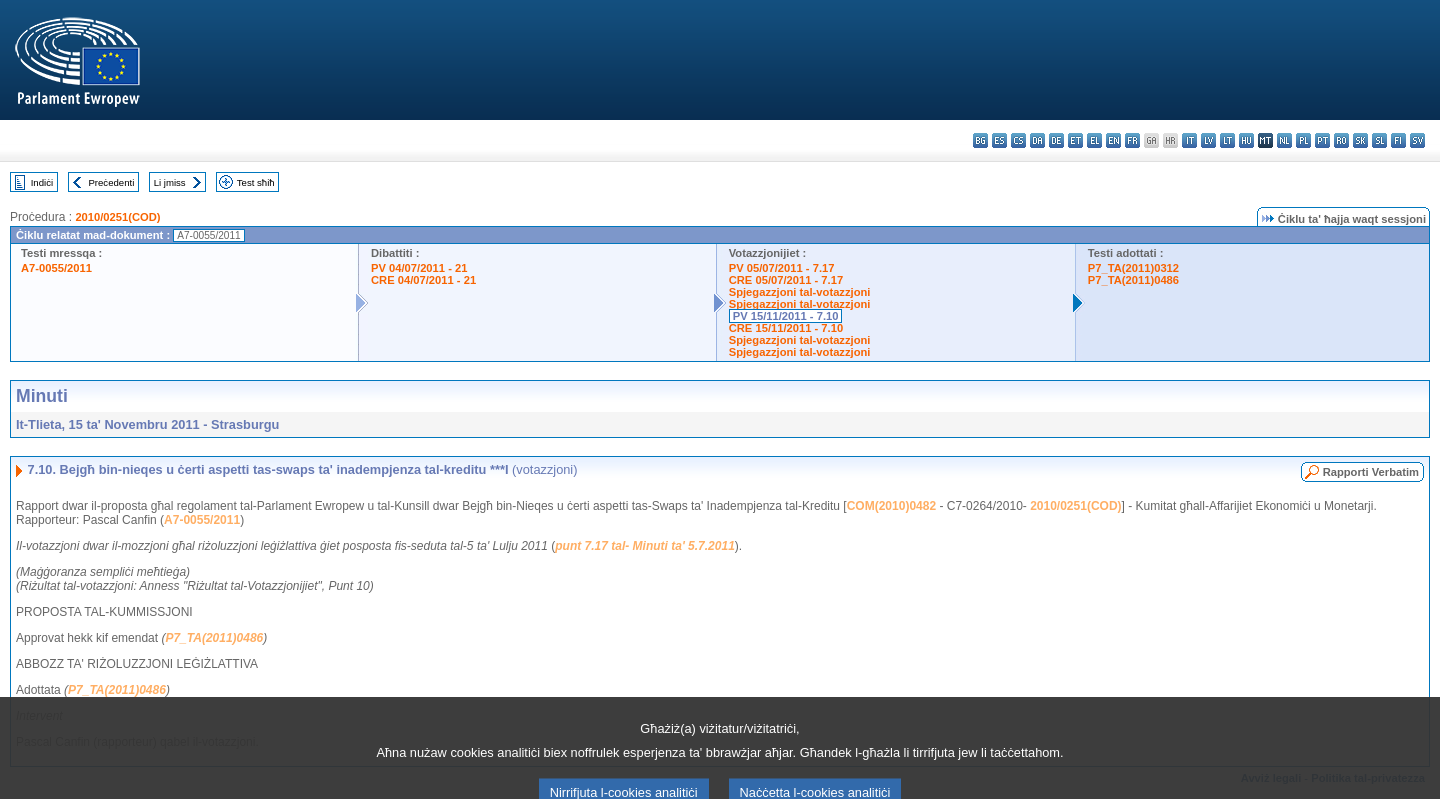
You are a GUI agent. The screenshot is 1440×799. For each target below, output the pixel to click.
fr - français (1132, 140)
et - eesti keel (1075, 140)
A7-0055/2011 (56, 268)
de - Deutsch (1056, 140)
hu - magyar (1246, 140)
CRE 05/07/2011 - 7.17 (786, 280)
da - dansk (1037, 140)
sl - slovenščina (1379, 140)
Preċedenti (111, 182)
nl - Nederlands (1284, 140)
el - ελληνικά (1094, 140)
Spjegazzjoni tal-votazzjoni (800, 292)
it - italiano (1189, 140)
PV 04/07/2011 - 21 (419, 268)
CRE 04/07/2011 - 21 (423, 280)
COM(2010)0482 (891, 506)
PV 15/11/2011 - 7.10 (786, 316)
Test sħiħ (256, 182)
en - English (1113, 140)
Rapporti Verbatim (1371, 472)
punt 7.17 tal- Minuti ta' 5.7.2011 (645, 546)
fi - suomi (1398, 140)
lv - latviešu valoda (1208, 140)
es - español (999, 140)
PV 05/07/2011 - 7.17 (782, 268)
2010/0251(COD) (117, 217)
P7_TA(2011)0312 (1133, 268)
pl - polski (1303, 140)
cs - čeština (1018, 140)
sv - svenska (1417, 140)
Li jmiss (170, 182)
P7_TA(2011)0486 (1133, 280)
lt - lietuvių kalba (1227, 140)
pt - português (1322, 140)
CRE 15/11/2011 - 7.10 (786, 328)
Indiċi (42, 182)
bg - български (980, 140)
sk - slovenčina (1360, 140)
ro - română (1341, 140)
